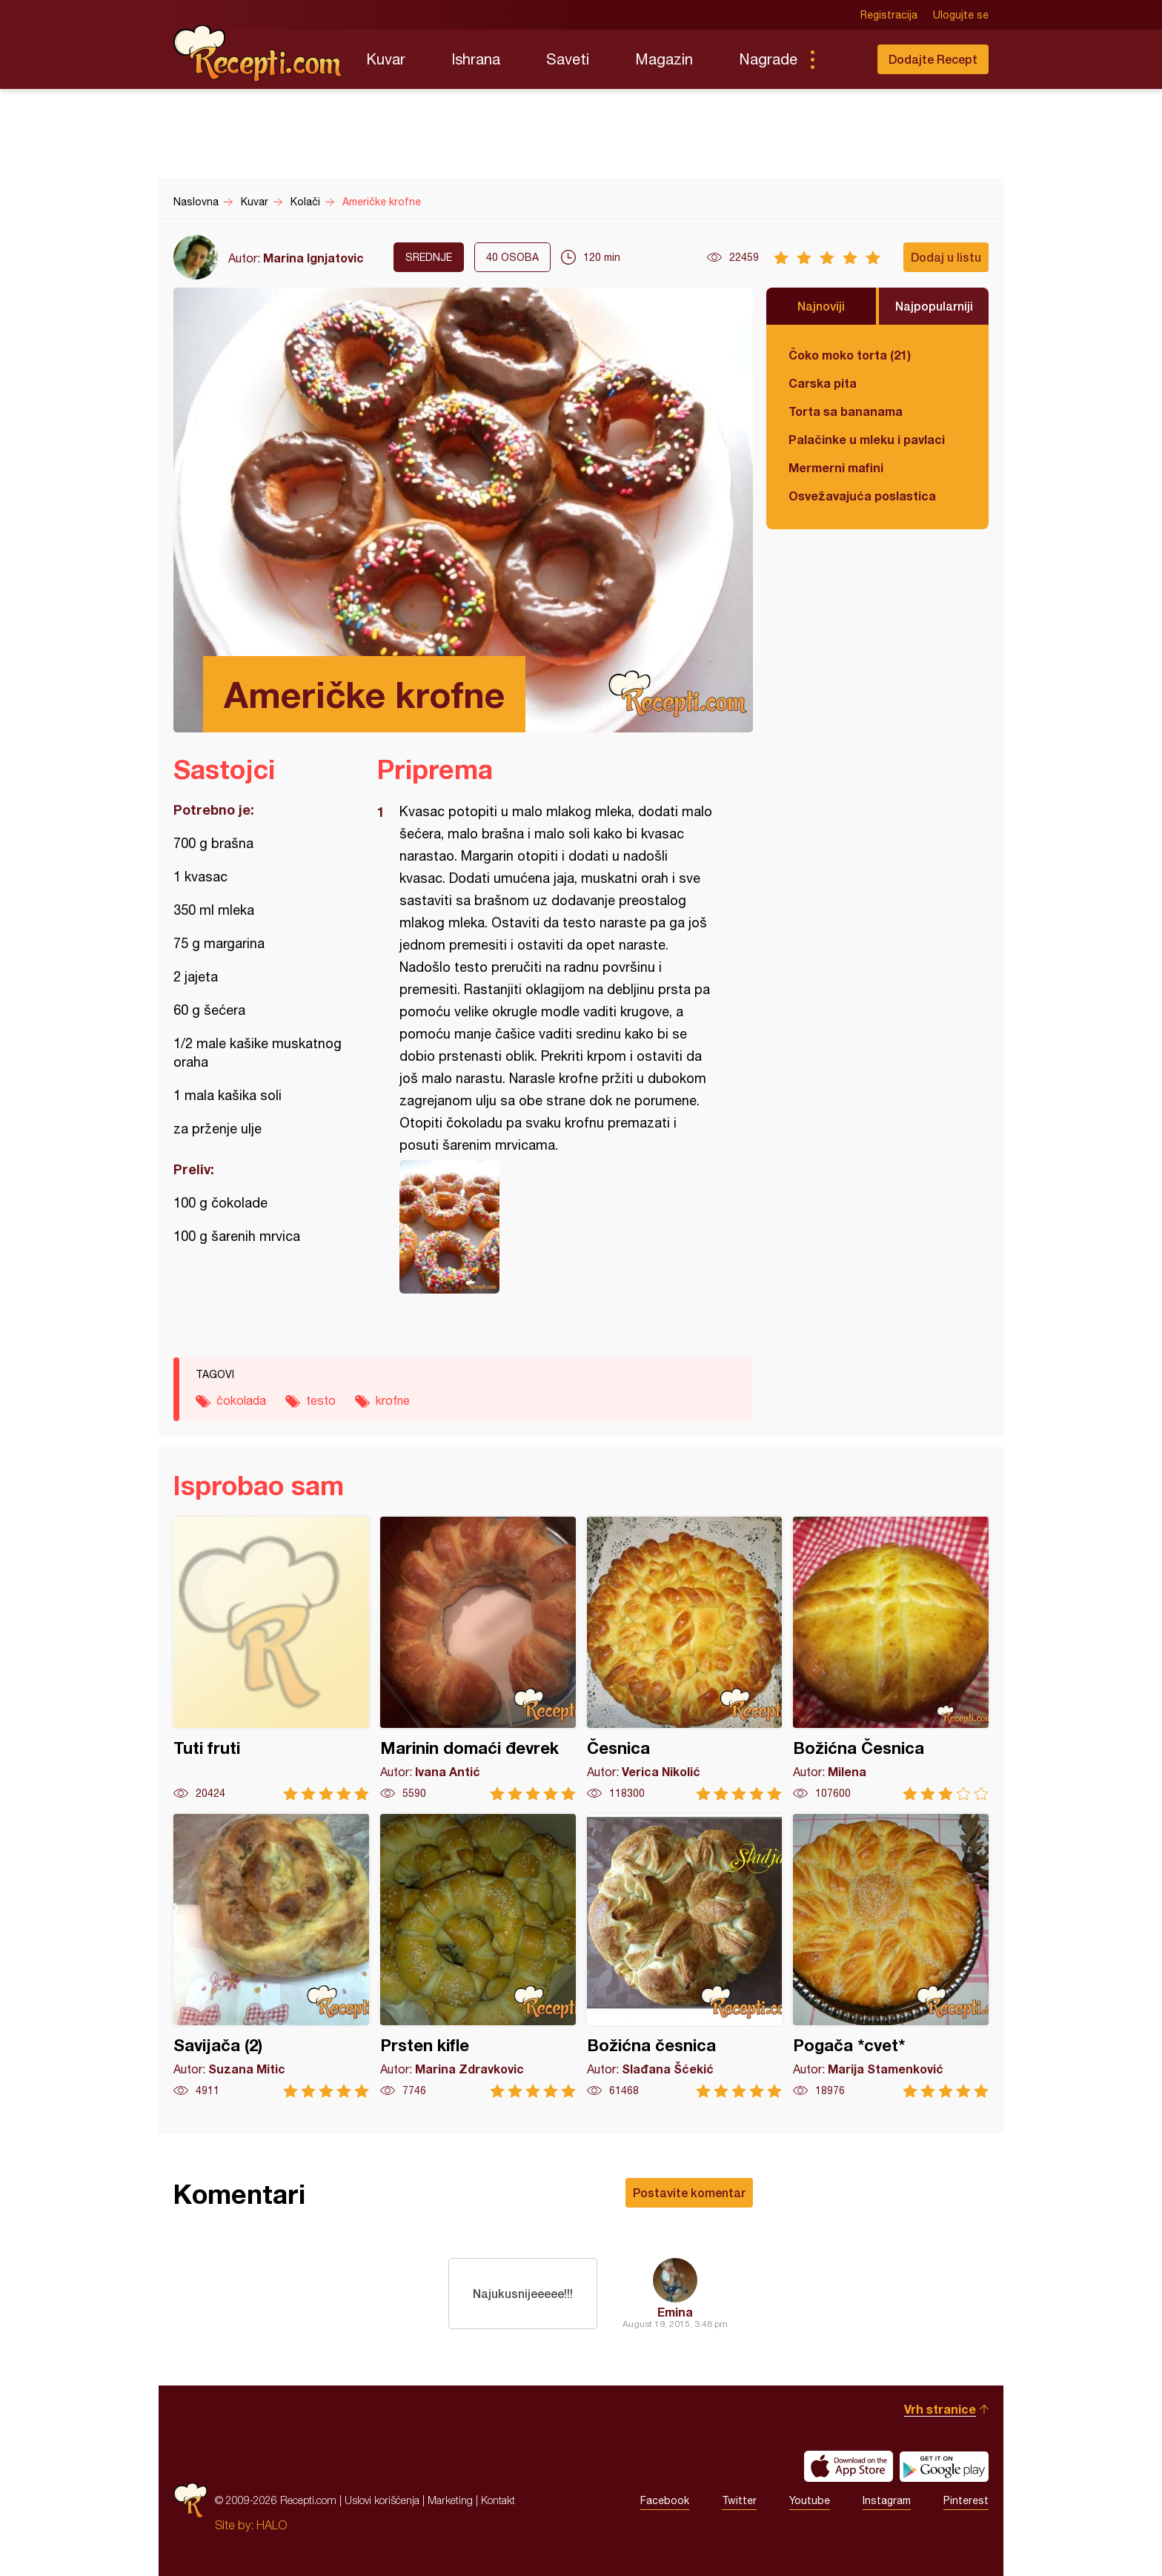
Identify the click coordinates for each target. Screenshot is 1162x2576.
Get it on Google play (944, 2466)
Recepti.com (258, 53)
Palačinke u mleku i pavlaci (866, 439)
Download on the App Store (848, 2466)
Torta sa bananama (845, 411)
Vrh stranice (940, 2409)
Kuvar (385, 58)
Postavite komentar (689, 2192)
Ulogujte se (961, 15)
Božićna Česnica (891, 1659)
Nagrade (768, 58)
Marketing (450, 2500)
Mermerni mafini (835, 467)
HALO (271, 2525)
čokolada (241, 1400)
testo (321, 1400)
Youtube (809, 2500)
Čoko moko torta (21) (849, 355)
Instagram (887, 2500)
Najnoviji (821, 306)
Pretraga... (841, 59)
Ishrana (475, 58)
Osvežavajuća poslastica (862, 496)
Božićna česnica (685, 1956)
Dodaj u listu (946, 257)
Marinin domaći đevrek (478, 1659)
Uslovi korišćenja (382, 2500)
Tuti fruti (271, 1659)
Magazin (664, 58)
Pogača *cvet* (891, 1956)
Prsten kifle (478, 1956)
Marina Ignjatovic (313, 258)
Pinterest (966, 2500)
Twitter (739, 2500)
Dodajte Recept (933, 59)
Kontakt (498, 2500)
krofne (393, 1400)
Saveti (567, 58)
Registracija (888, 15)
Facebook (664, 2500)
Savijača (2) (271, 1956)
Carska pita (822, 383)
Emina (675, 2312)
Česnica (685, 1659)
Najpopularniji (934, 306)
